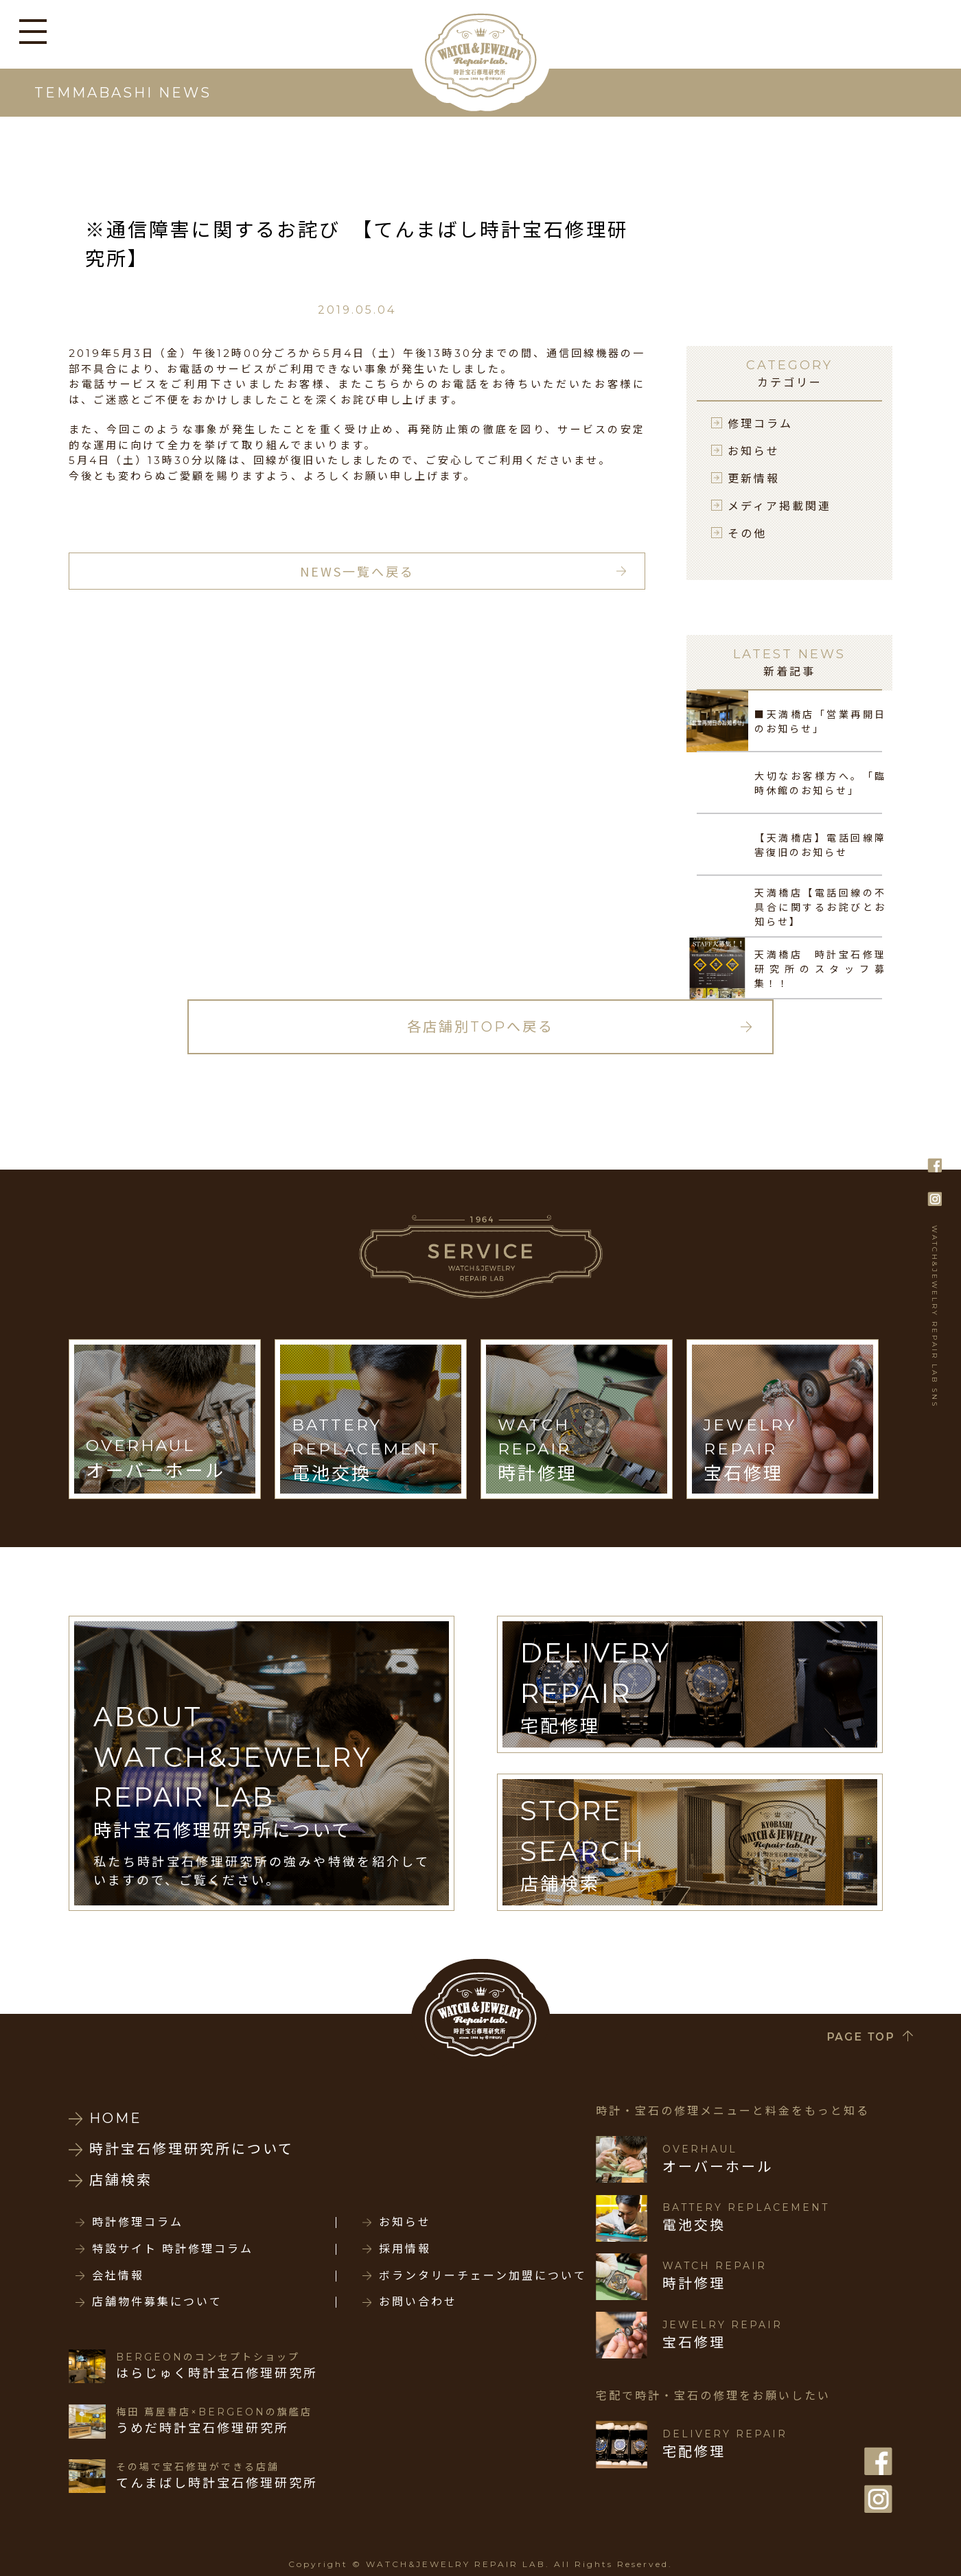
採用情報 (405, 2249)
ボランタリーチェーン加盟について (483, 2276)
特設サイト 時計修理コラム (172, 2249)
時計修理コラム (137, 2222)
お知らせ (754, 450)
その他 (747, 532)
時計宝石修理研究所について (191, 2149)
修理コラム (760, 423)
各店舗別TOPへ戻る (480, 1027)
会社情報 (118, 2276)
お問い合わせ (418, 2302)
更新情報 (754, 477)
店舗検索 (120, 2180)
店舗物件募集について (157, 2302)
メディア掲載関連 (779, 505)
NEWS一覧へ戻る (357, 571)
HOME (115, 2118)
